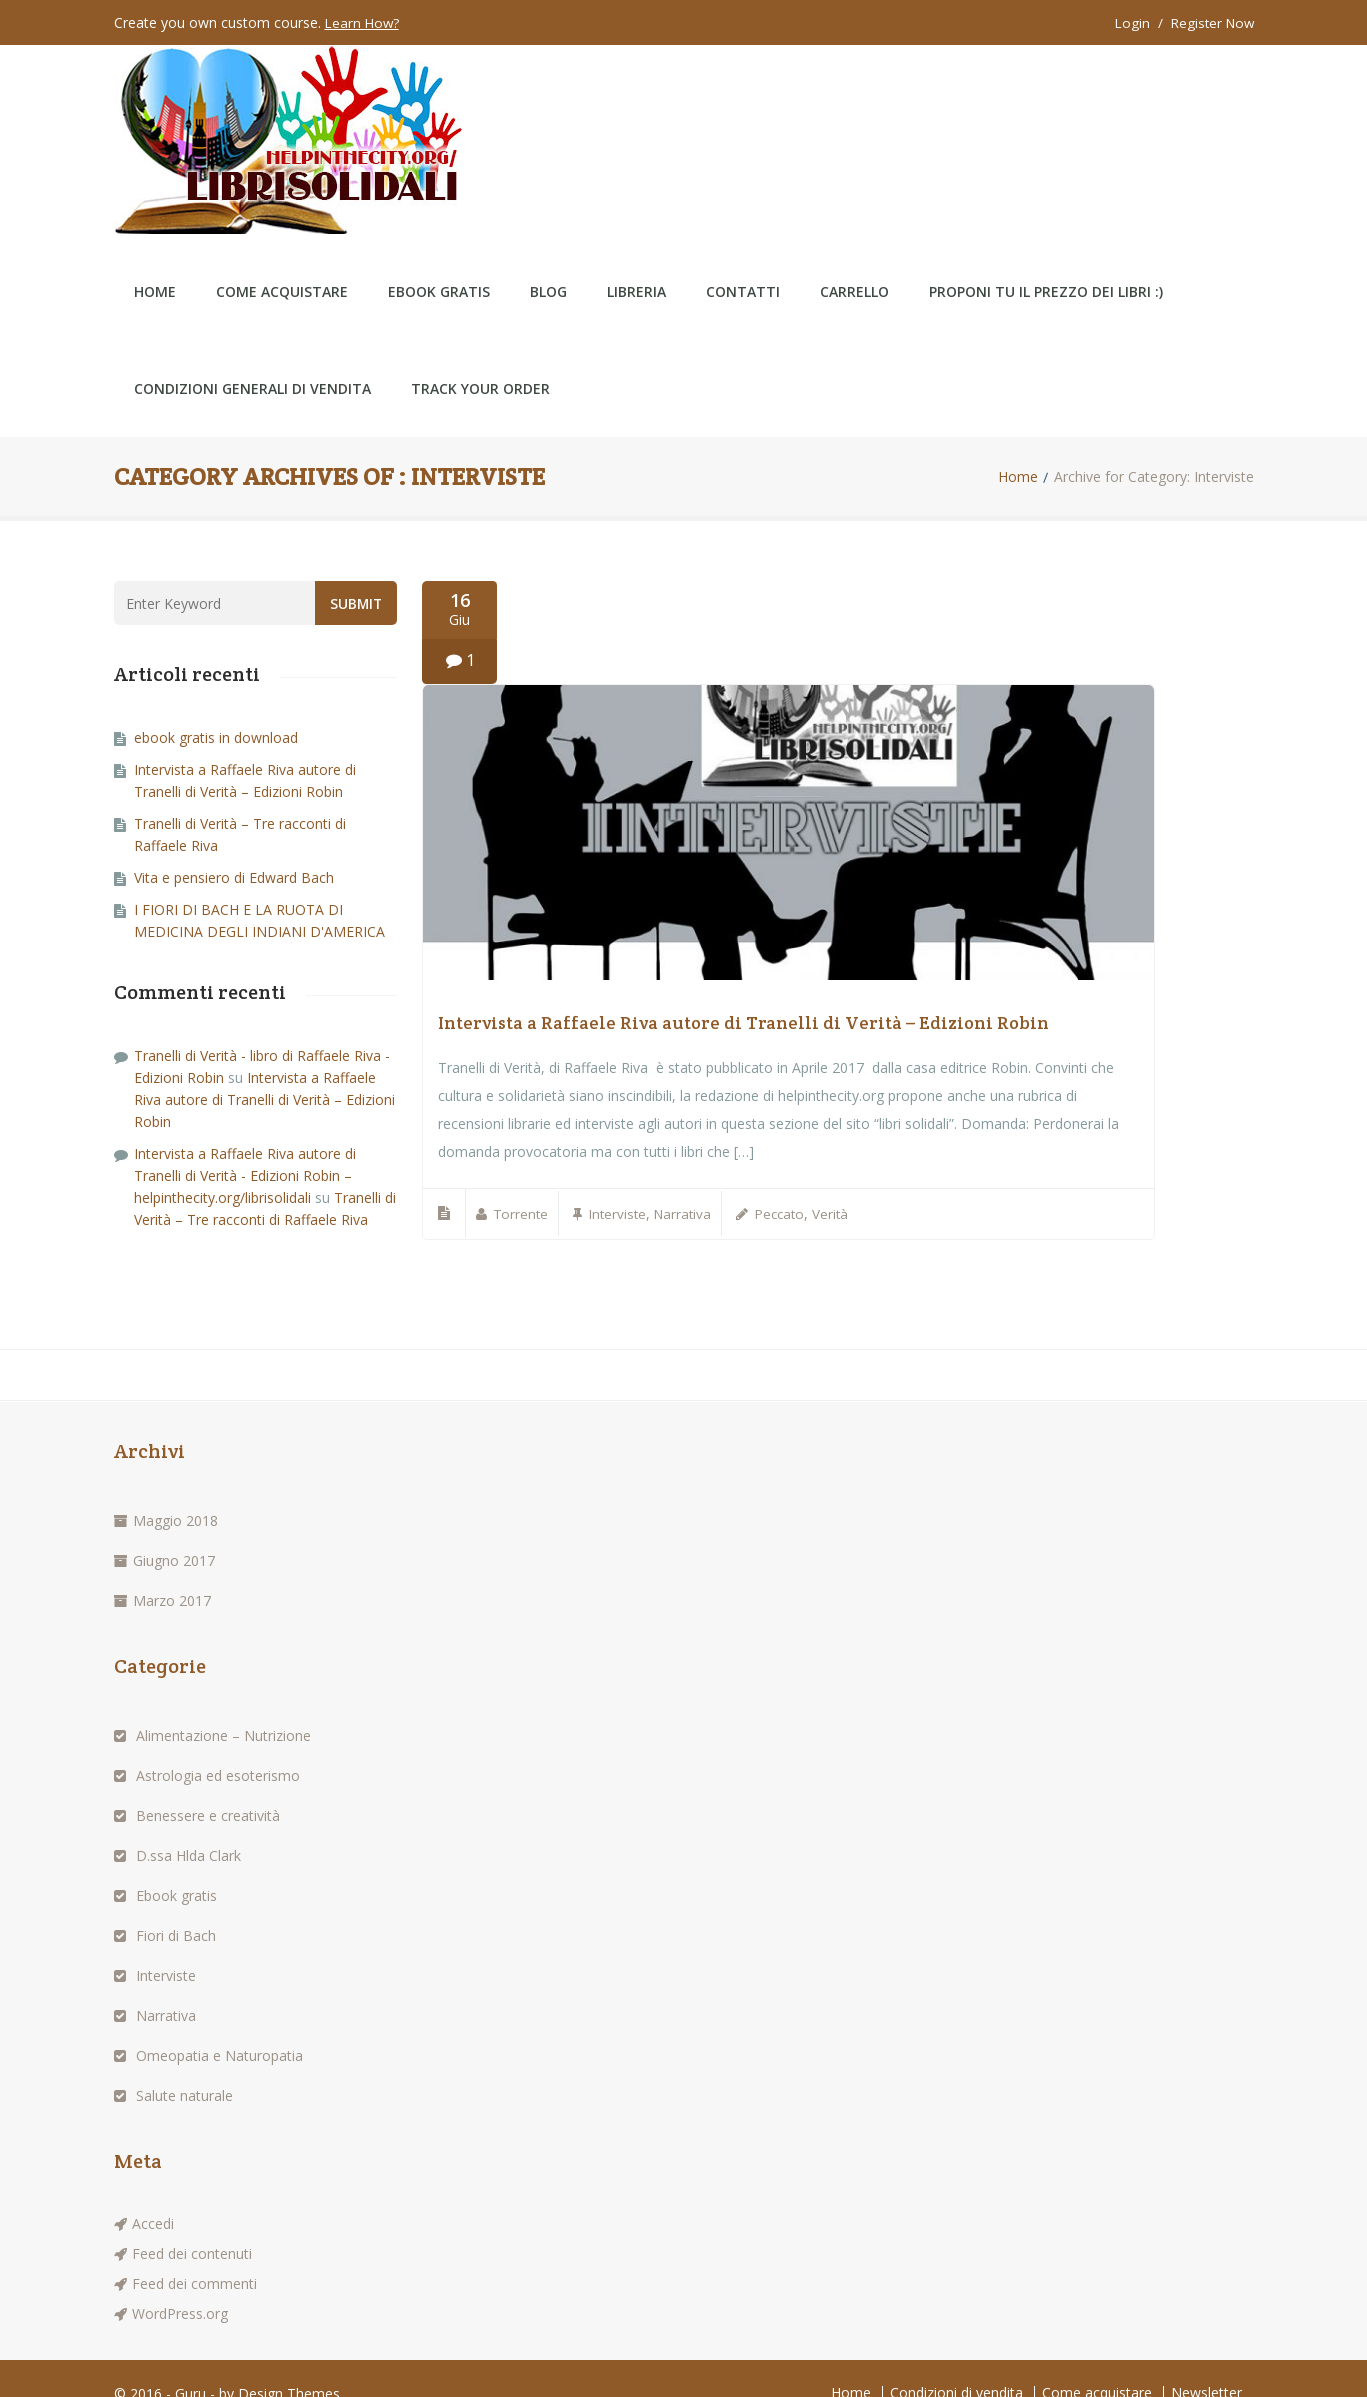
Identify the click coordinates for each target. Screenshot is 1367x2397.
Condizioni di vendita (956, 2361)
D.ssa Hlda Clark (188, 1824)
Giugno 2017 (174, 1529)
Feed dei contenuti (192, 2222)
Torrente (522, 1183)
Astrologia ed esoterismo (218, 1744)
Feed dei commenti (194, 2252)
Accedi (153, 2192)
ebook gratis (439, 257)
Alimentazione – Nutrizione (223, 1704)
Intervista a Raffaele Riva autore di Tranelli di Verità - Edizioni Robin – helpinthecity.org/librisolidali (245, 1141)
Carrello (854, 257)
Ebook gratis (176, 1864)
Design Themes (289, 2362)
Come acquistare (282, 257)
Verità (843, 1183)
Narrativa (690, 1183)
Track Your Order (480, 354)
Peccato (790, 1183)
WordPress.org (180, 2282)
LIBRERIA (636, 257)
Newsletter (1206, 2361)
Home (155, 257)
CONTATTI (743, 257)
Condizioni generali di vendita (252, 354)
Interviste (622, 1183)
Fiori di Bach (176, 1904)
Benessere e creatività (208, 1784)
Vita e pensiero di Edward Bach (234, 843)
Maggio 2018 (175, 1489)
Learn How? (363, 22)
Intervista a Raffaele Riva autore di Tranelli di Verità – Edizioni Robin (743, 992)
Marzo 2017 (172, 1569)
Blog (548, 257)
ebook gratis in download (216, 703)
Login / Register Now (1181, 22)
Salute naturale (184, 2064)
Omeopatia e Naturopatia (219, 2024)
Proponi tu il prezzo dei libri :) (1046, 257)
